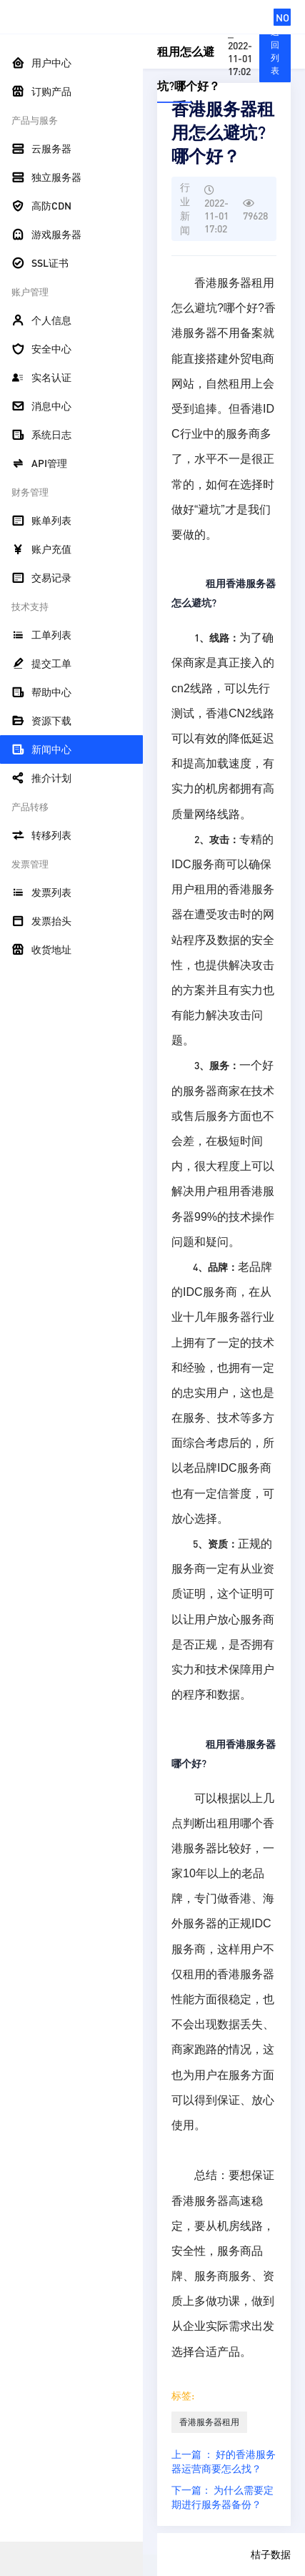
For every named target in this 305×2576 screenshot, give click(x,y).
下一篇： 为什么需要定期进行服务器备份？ (222, 2496)
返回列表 (275, 51)
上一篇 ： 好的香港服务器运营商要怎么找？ (223, 2460)
